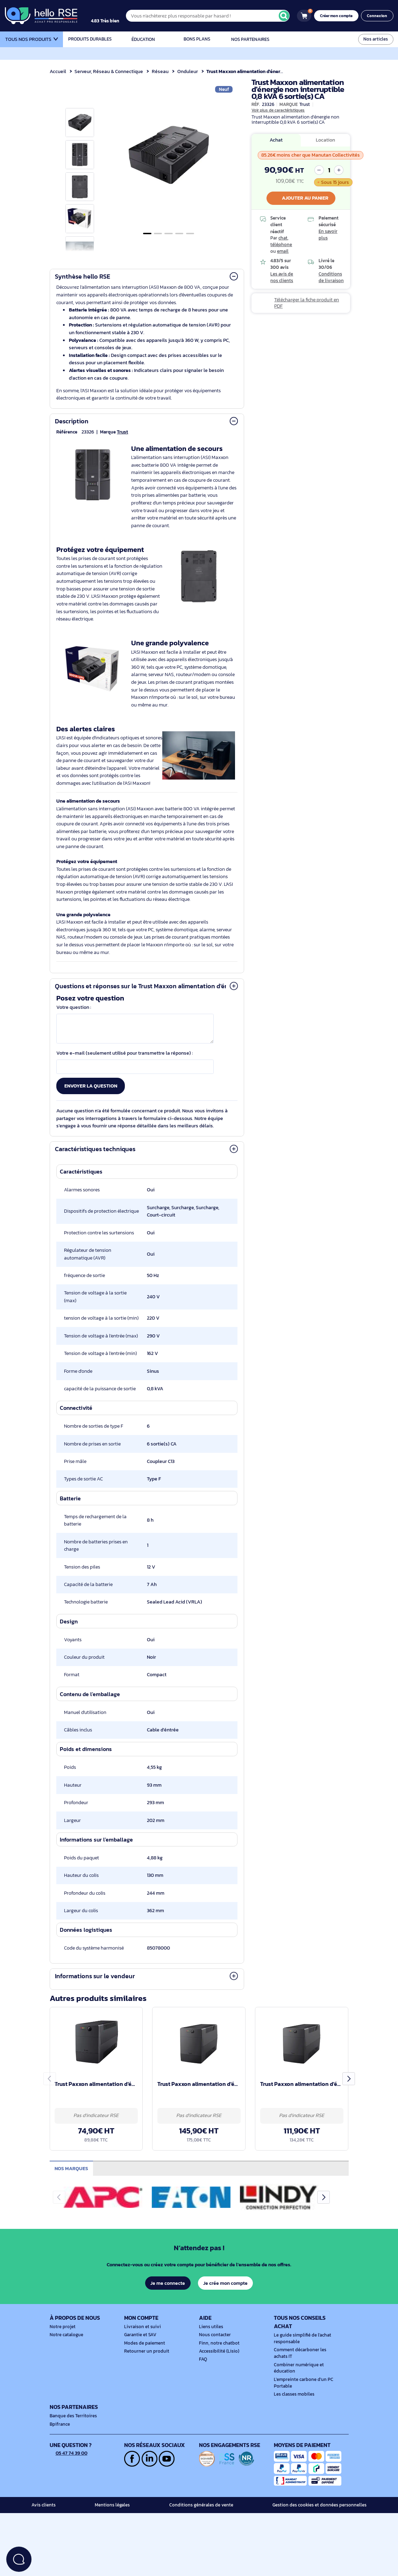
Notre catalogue (65, 2365)
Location (325, 140)
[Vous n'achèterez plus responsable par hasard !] (212, 15)
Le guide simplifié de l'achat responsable (301, 2368)
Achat (276, 140)
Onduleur (188, 71)
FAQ (203, 2390)
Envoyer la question (91, 1093)
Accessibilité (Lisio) (218, 2381)
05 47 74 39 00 (69, 2483)
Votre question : (74, 1014)
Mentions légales (114, 2535)
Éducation (143, 39)
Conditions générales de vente (205, 2535)
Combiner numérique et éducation (297, 2398)
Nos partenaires (250, 39)
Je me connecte (167, 2313)
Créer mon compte (338, 16)
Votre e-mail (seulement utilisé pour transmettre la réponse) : (125, 1060)
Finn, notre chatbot (217, 2373)
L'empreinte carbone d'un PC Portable (301, 2412)
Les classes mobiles (293, 2424)
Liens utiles (210, 2357)
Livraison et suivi (140, 2357)
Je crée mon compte (225, 2313)
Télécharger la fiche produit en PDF (306, 302)
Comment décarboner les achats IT (305, 2383)
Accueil (58, 71)
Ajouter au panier (301, 198)
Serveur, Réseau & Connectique (109, 71)
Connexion (378, 16)
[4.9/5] (112, 15)
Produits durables (90, 39)
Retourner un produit (144, 2381)
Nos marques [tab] (72, 2198)
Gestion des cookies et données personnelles (322, 2535)
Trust (121, 432)
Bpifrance (59, 2454)
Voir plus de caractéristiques (277, 110)
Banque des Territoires (72, 2446)
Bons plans (196, 39)
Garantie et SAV (139, 2365)
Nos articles (376, 39)
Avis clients (42, 2535)
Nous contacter (214, 2365)
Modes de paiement (143, 2373)
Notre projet (61, 2357)
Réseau (161, 71)
